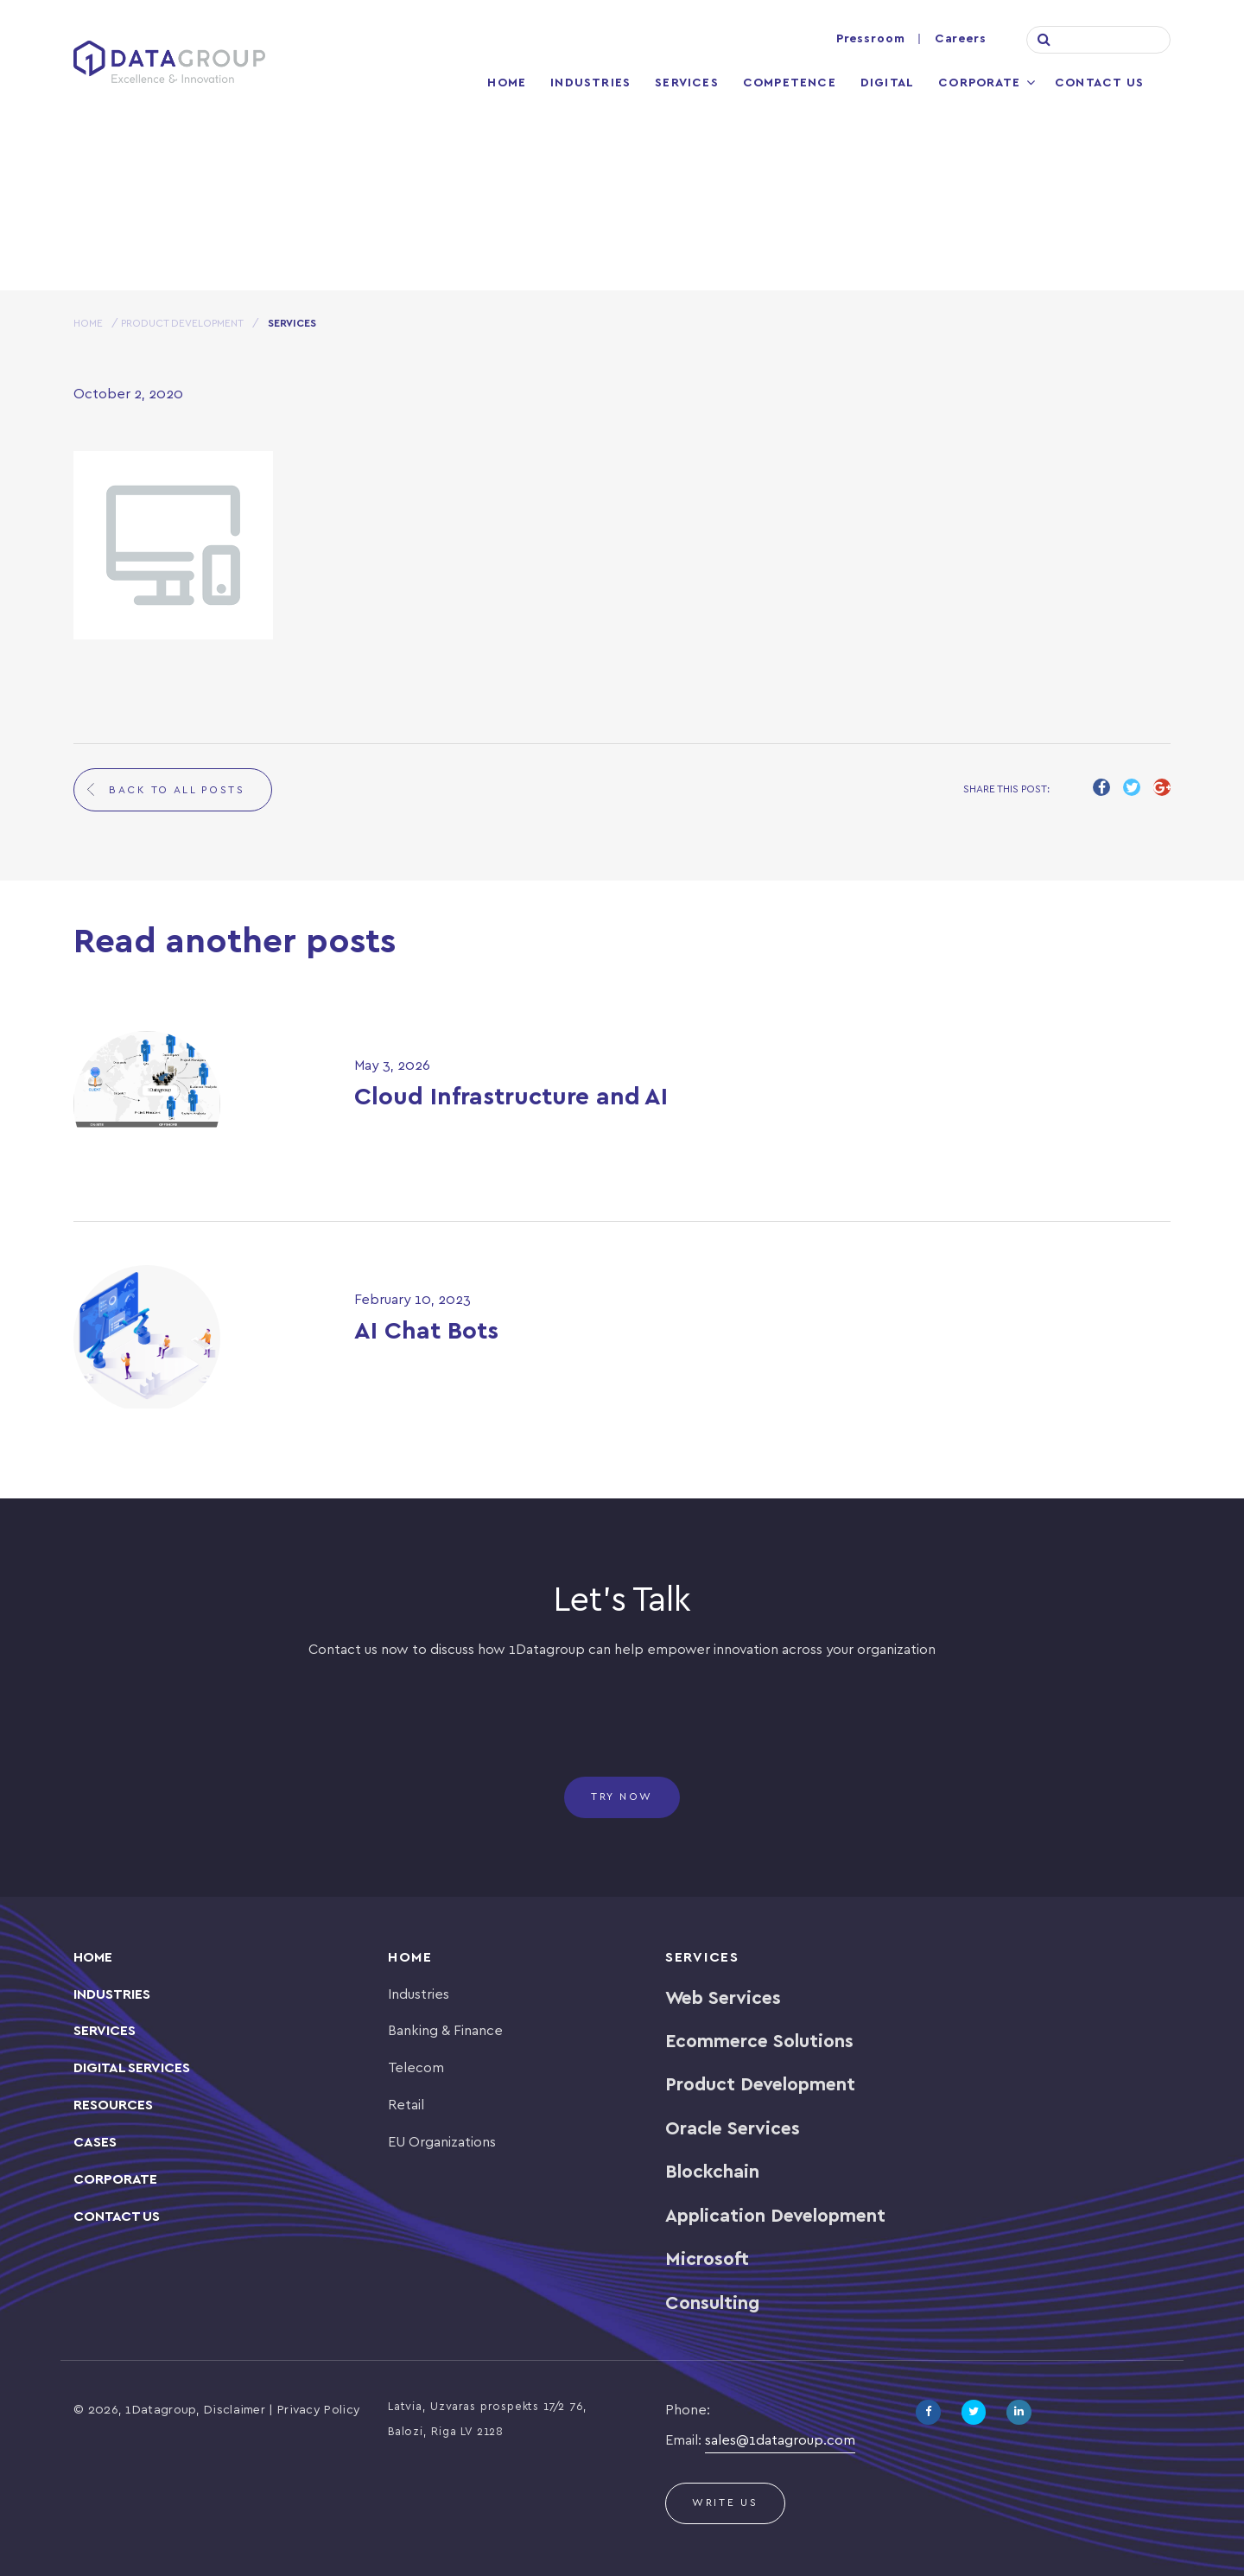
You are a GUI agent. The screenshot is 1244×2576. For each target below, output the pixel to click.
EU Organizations (442, 2142)
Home (506, 83)
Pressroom (870, 39)
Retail (406, 2105)
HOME (88, 323)
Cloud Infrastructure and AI (511, 1097)
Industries (590, 83)
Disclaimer (234, 2410)
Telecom (416, 2068)
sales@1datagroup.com (780, 2440)
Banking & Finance (445, 2031)
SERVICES (104, 2031)
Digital (887, 83)
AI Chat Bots (426, 1332)
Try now (622, 1797)
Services (687, 83)
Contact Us (1099, 83)
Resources (113, 2105)
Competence (789, 83)
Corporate (979, 83)
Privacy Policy (318, 2410)
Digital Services (131, 2068)
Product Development (182, 323)
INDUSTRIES (111, 1995)
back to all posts (177, 790)
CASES (95, 2142)
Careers (961, 39)
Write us (725, 2503)
